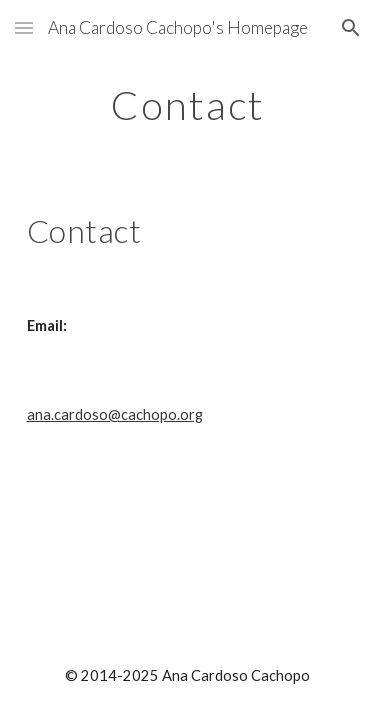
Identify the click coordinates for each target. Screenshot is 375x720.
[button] (24, 27)
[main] (188, 105)
